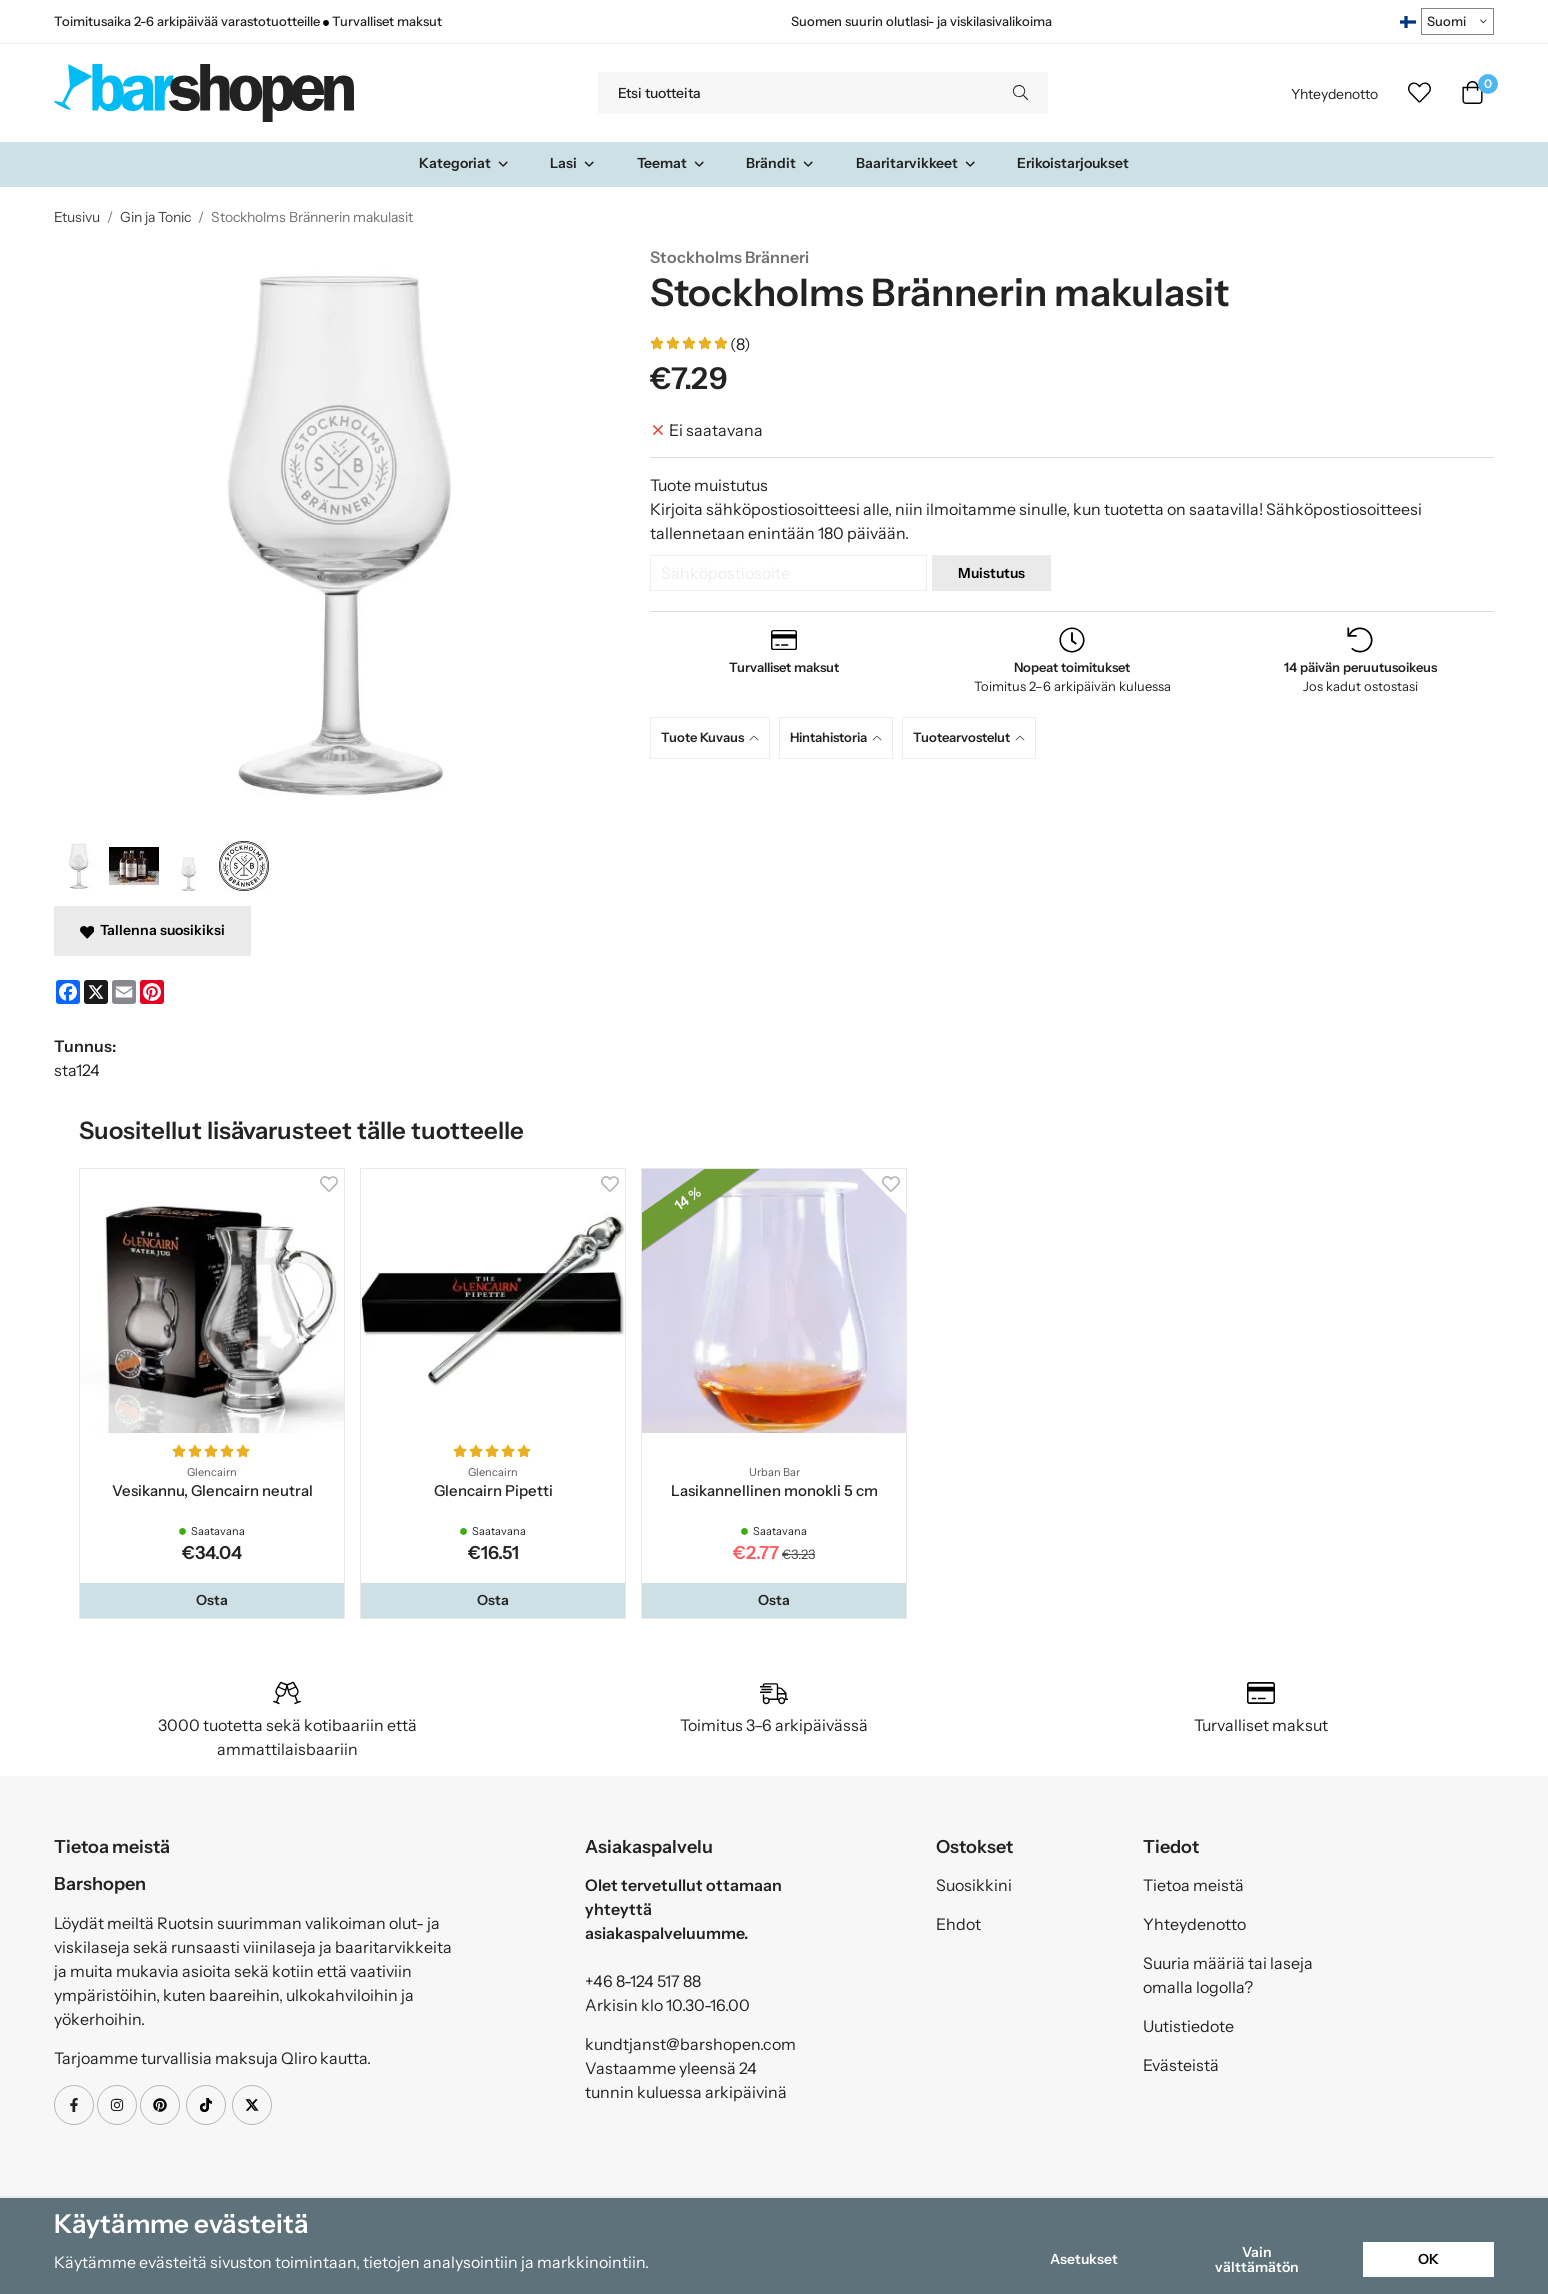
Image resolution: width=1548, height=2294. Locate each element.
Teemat (671, 163)
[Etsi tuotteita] (795, 93)
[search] (1020, 93)
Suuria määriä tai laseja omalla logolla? (1228, 1975)
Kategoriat (464, 163)
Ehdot (958, 1924)
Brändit (780, 163)
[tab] (714, 737)
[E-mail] (124, 992)
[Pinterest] (152, 992)
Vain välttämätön (1257, 2259)
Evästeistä (1181, 2065)
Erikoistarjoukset (1073, 163)
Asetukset (1084, 2259)
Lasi (573, 163)
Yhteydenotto (1334, 94)
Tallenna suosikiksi (152, 930)
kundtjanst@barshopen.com (690, 2044)
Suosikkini (974, 1885)
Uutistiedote (1188, 2026)
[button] (212, 1600)
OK (1428, 2259)
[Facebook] (68, 992)
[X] (96, 992)
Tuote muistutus (709, 485)
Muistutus (991, 573)
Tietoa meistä (1193, 1885)
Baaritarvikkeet (916, 163)
